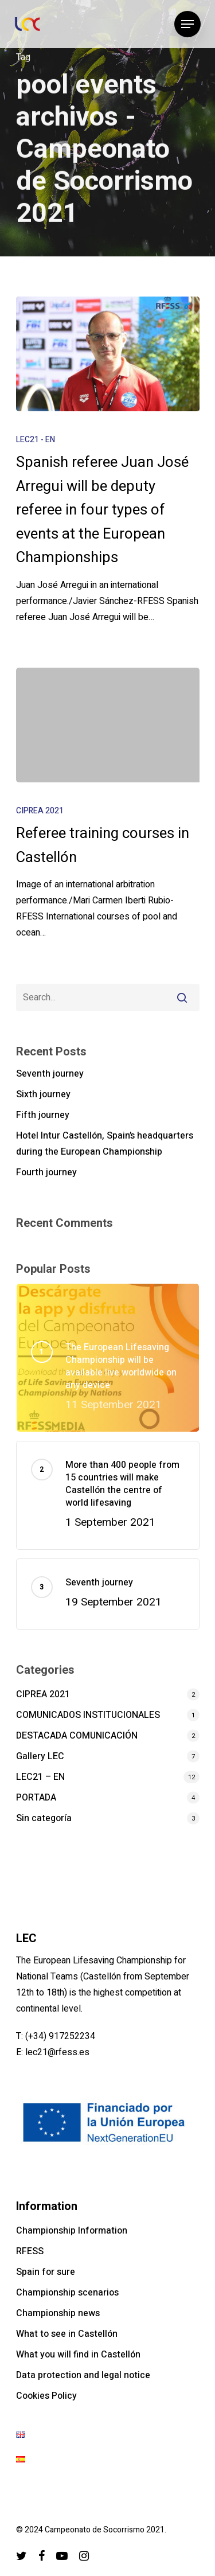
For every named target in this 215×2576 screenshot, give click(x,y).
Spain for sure (45, 2272)
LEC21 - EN (35, 439)
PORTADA (36, 1798)
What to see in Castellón (67, 2334)
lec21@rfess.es (57, 2052)
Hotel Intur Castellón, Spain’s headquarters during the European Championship (104, 1144)
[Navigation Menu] (187, 24)
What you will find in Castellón (78, 2354)
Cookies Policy (46, 2396)
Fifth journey (42, 1115)
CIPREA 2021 (40, 810)
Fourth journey (46, 1172)
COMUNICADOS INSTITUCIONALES (88, 1715)
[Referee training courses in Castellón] (108, 725)
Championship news (58, 2313)
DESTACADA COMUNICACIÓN (77, 1736)
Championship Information (71, 2231)
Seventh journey (50, 1074)
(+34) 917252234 (60, 2036)
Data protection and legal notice (83, 2375)
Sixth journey (43, 1094)
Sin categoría (44, 1818)
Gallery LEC (40, 1756)
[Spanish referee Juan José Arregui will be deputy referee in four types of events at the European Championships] (108, 354)
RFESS (30, 2251)
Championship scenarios (67, 2293)
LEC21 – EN (40, 1777)
